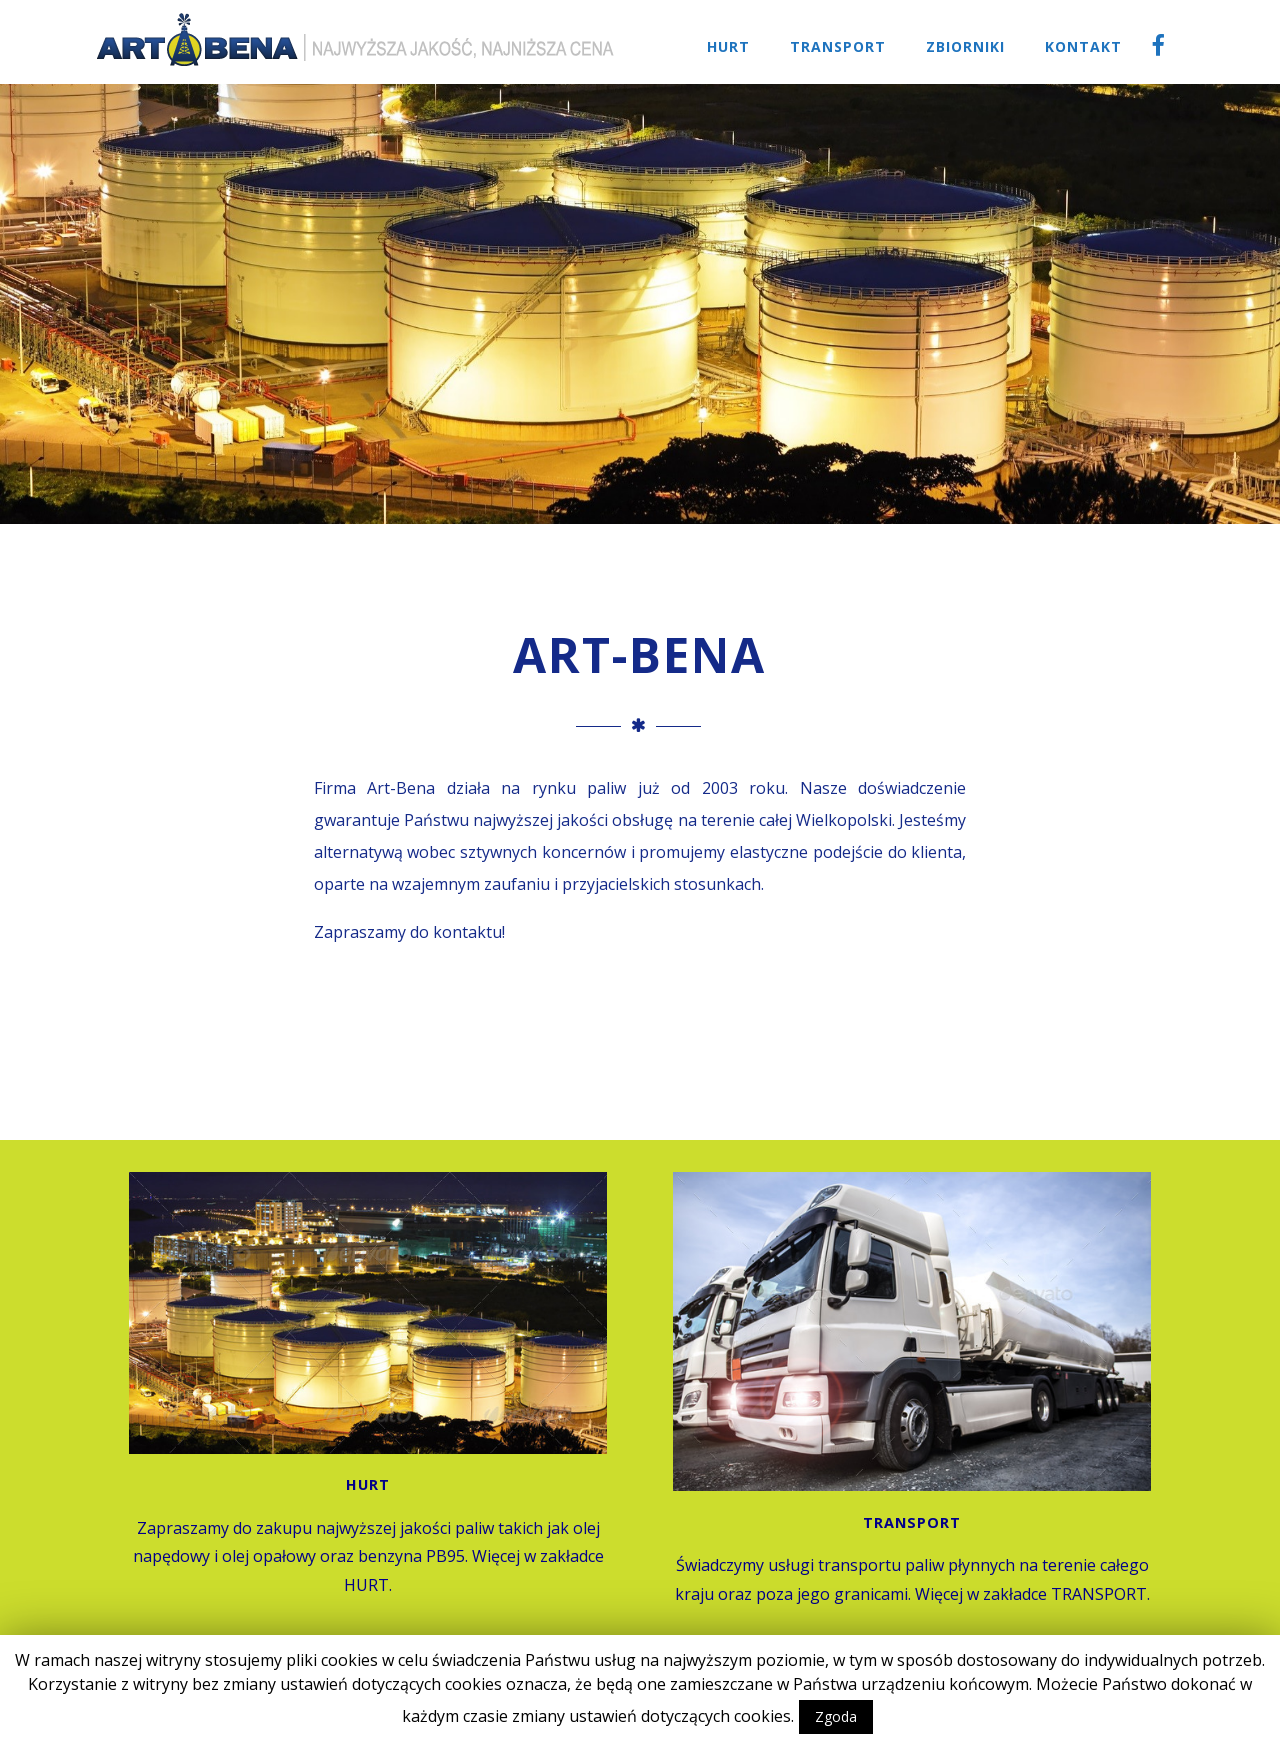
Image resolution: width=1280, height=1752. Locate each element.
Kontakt (1083, 46)
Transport (838, 46)
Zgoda (836, 1716)
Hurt (728, 46)
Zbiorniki (965, 46)
